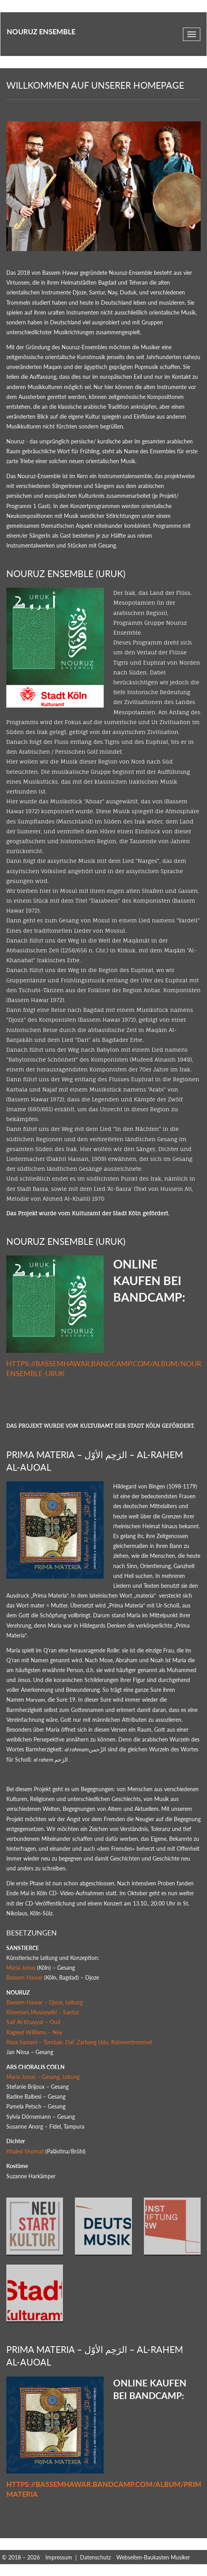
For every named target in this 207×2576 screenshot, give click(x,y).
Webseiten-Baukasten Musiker (153, 2557)
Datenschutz (95, 2557)
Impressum (58, 2557)
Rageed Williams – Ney (34, 2032)
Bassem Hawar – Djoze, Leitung (44, 2002)
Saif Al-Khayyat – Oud (33, 2022)
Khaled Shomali (25, 2151)
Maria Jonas (20, 1967)
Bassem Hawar (24, 1977)
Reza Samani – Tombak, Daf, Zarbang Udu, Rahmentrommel (79, 2042)
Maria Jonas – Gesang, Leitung (43, 2076)
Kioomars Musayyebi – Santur (42, 2012)
